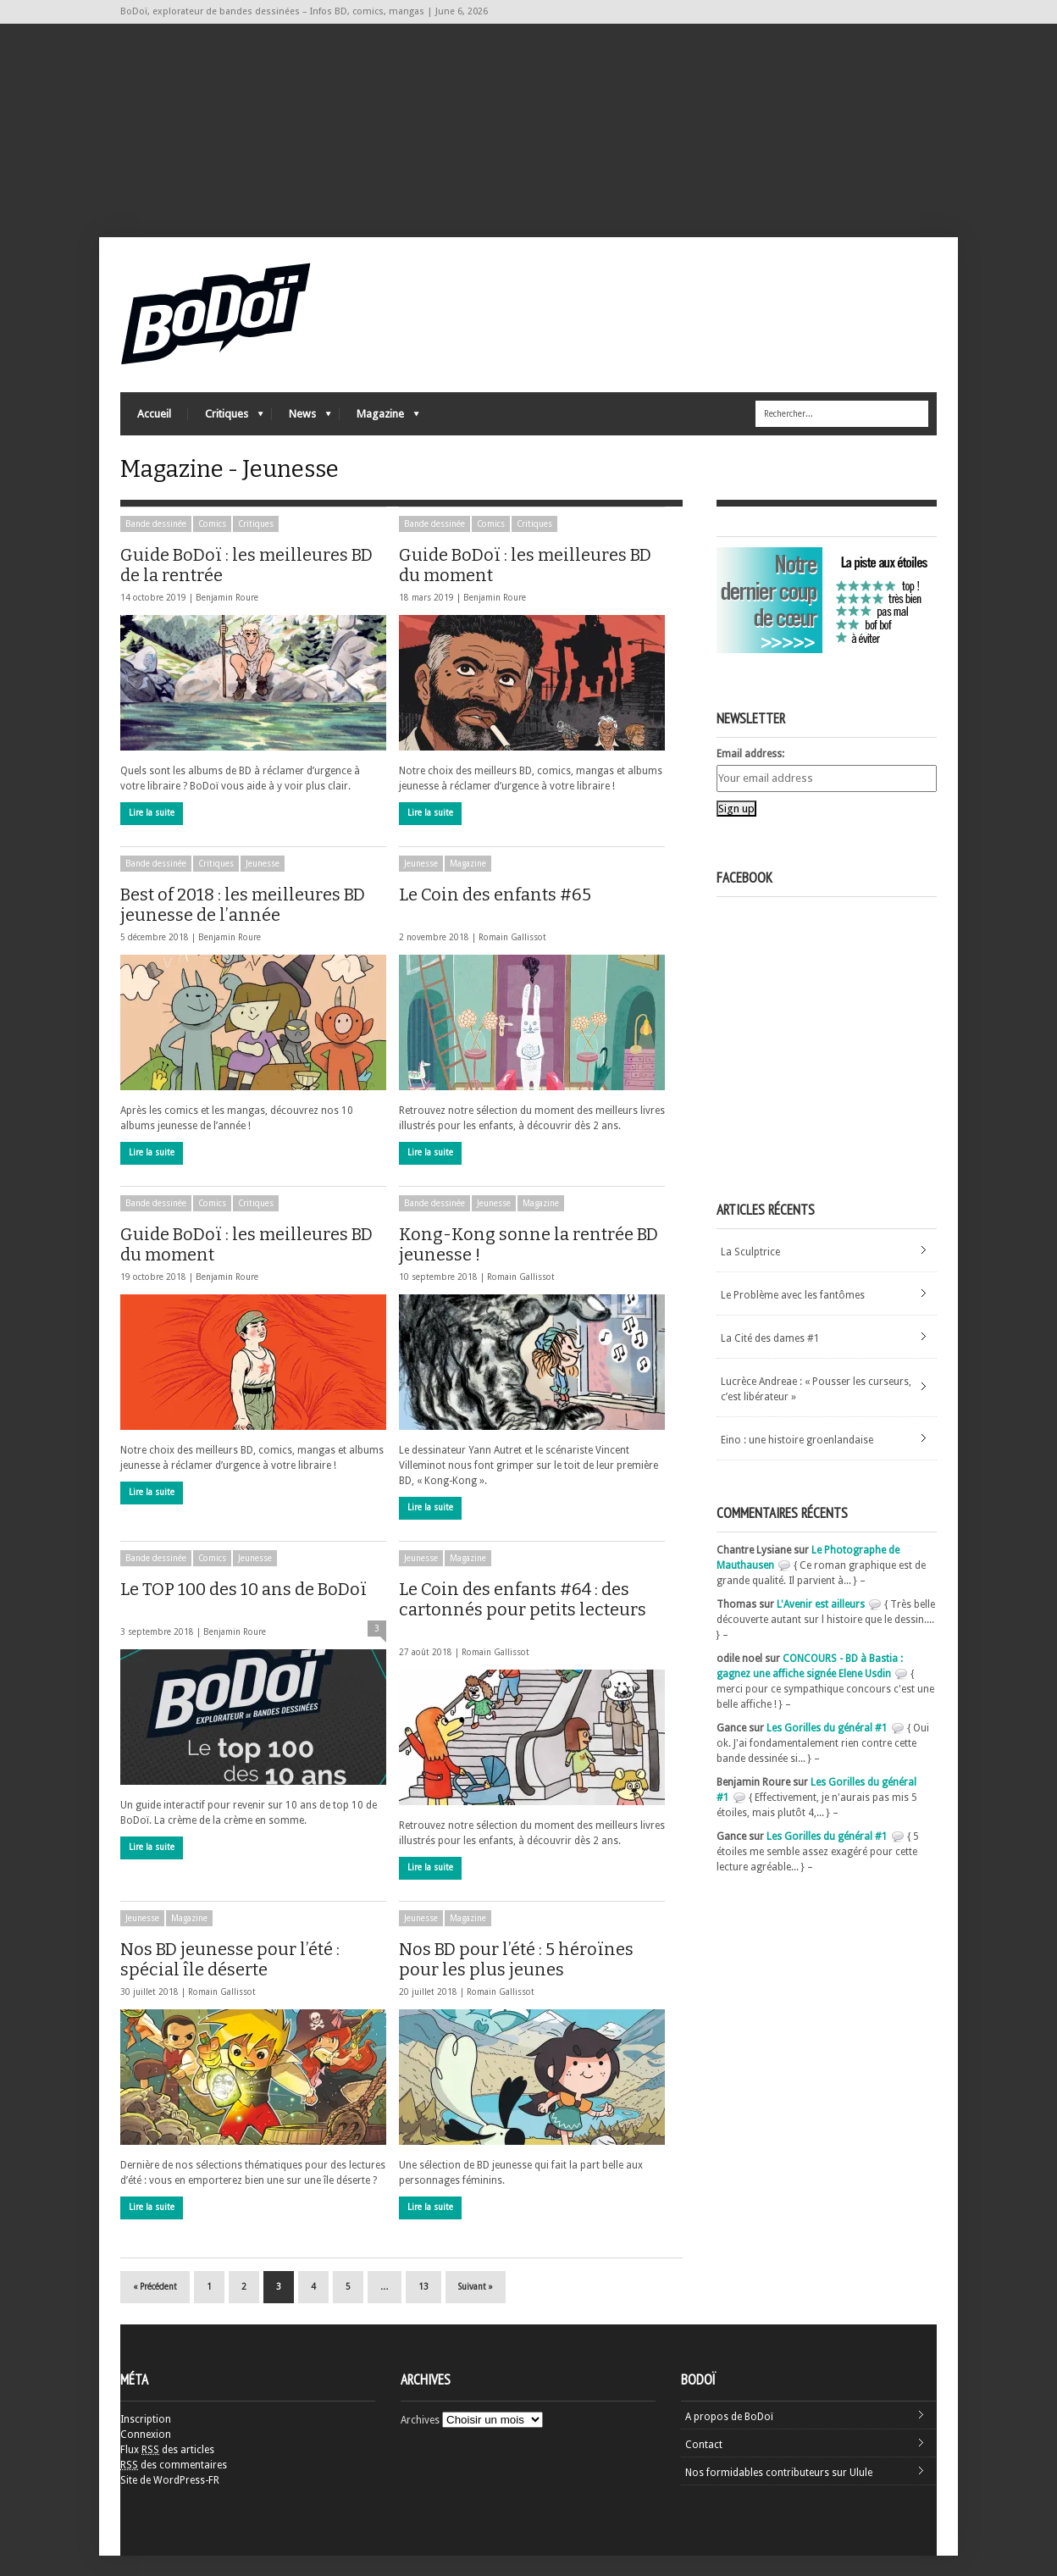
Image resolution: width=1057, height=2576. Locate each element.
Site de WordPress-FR (169, 2501)
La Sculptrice (750, 1272)
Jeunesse (262, 884)
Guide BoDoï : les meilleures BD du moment (525, 585)
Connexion (145, 2455)
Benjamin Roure (227, 618)
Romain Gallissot (512, 957)
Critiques (225, 428)
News (301, 428)
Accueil (154, 424)
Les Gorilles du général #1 (827, 1748)
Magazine (379, 428)
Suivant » (475, 2307)
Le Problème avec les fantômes (793, 1315)
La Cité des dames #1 (770, 1359)
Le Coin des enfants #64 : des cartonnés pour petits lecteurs (522, 1627)
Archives (420, 2440)
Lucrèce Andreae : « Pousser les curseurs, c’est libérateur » (816, 1409)
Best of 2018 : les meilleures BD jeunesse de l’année (242, 925)
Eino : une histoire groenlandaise (797, 1460)
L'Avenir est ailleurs (821, 1625)
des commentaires (173, 2485)
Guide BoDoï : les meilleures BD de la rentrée (246, 585)
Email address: (750, 774)
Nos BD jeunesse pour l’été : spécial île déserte (233, 1979)
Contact (703, 2465)
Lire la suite (151, 833)
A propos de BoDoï (729, 2437)
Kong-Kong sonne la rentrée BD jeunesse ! (528, 1264)
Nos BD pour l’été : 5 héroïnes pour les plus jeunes (521, 1979)
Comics (212, 544)
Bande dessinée (155, 544)
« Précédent (155, 2307)
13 (423, 2307)
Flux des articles (167, 2470)
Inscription (145, 2440)
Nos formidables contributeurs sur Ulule (778, 2493)
